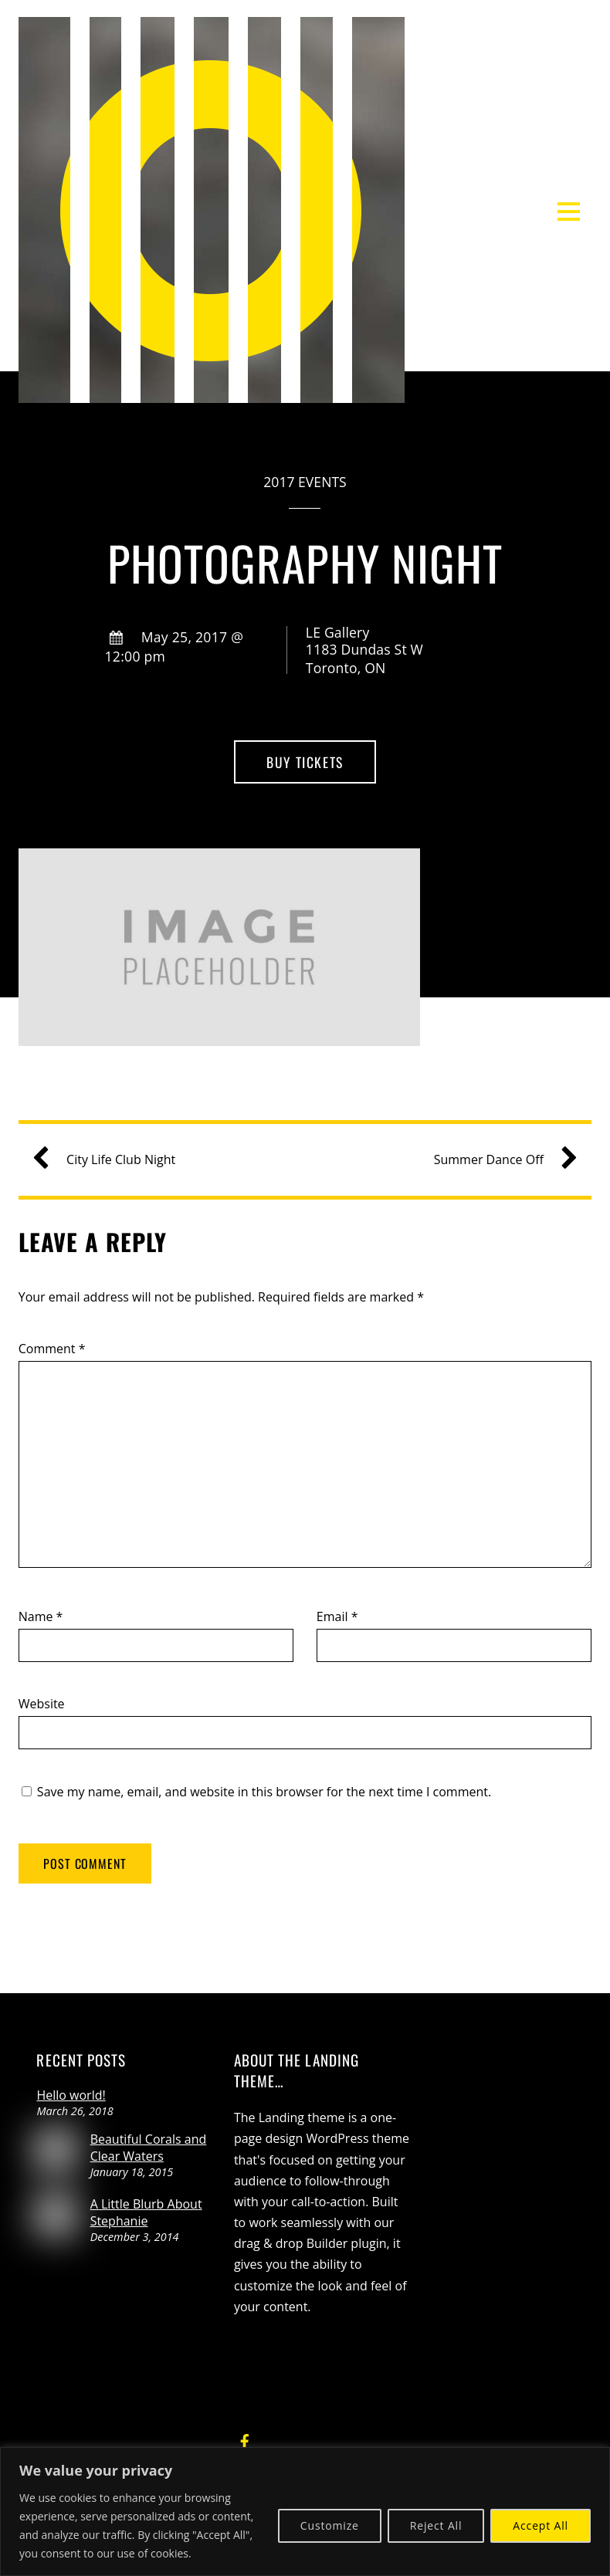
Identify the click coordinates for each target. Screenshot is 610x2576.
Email (337, 1616)
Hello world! (70, 2095)
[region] (305, 2511)
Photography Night (305, 562)
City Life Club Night (110, 1159)
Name (41, 1616)
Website (42, 1703)
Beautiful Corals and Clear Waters (148, 2148)
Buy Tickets (304, 762)
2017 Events (304, 481)
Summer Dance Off (499, 1159)
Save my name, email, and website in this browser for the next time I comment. (264, 1791)
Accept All (540, 2525)
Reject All (436, 2525)
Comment (52, 1348)
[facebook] (245, 2439)
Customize (329, 2525)
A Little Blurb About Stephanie (146, 2212)
